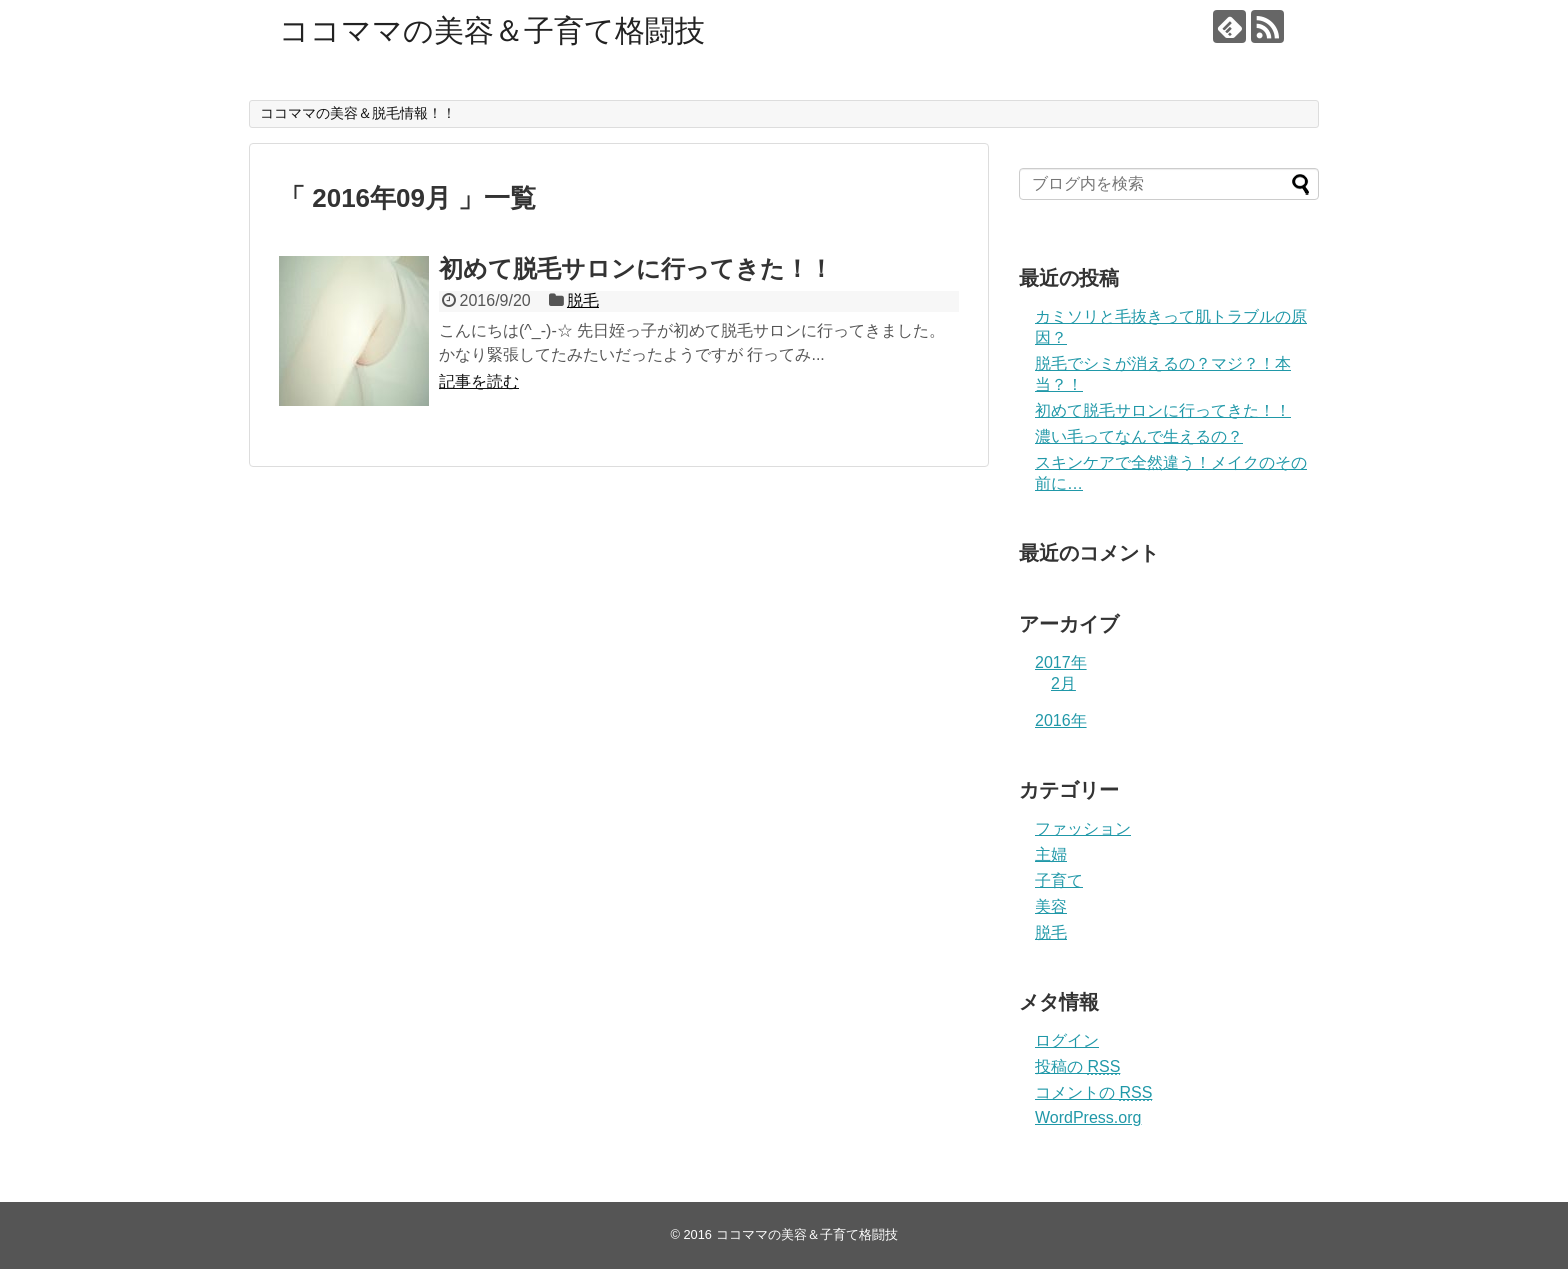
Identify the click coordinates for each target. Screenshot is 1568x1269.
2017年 (1061, 662)
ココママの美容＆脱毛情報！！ (358, 113)
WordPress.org (1088, 1117)
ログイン (1067, 1040)
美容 (1051, 906)
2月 (1063, 683)
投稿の (1077, 1066)
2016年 (1061, 720)
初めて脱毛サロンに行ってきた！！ (636, 268)
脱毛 (583, 300)
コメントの (1093, 1092)
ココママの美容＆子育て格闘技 (492, 30)
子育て (1059, 880)
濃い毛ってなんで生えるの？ (1139, 436)
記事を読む (479, 381)
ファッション (1083, 828)
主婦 (1051, 854)
